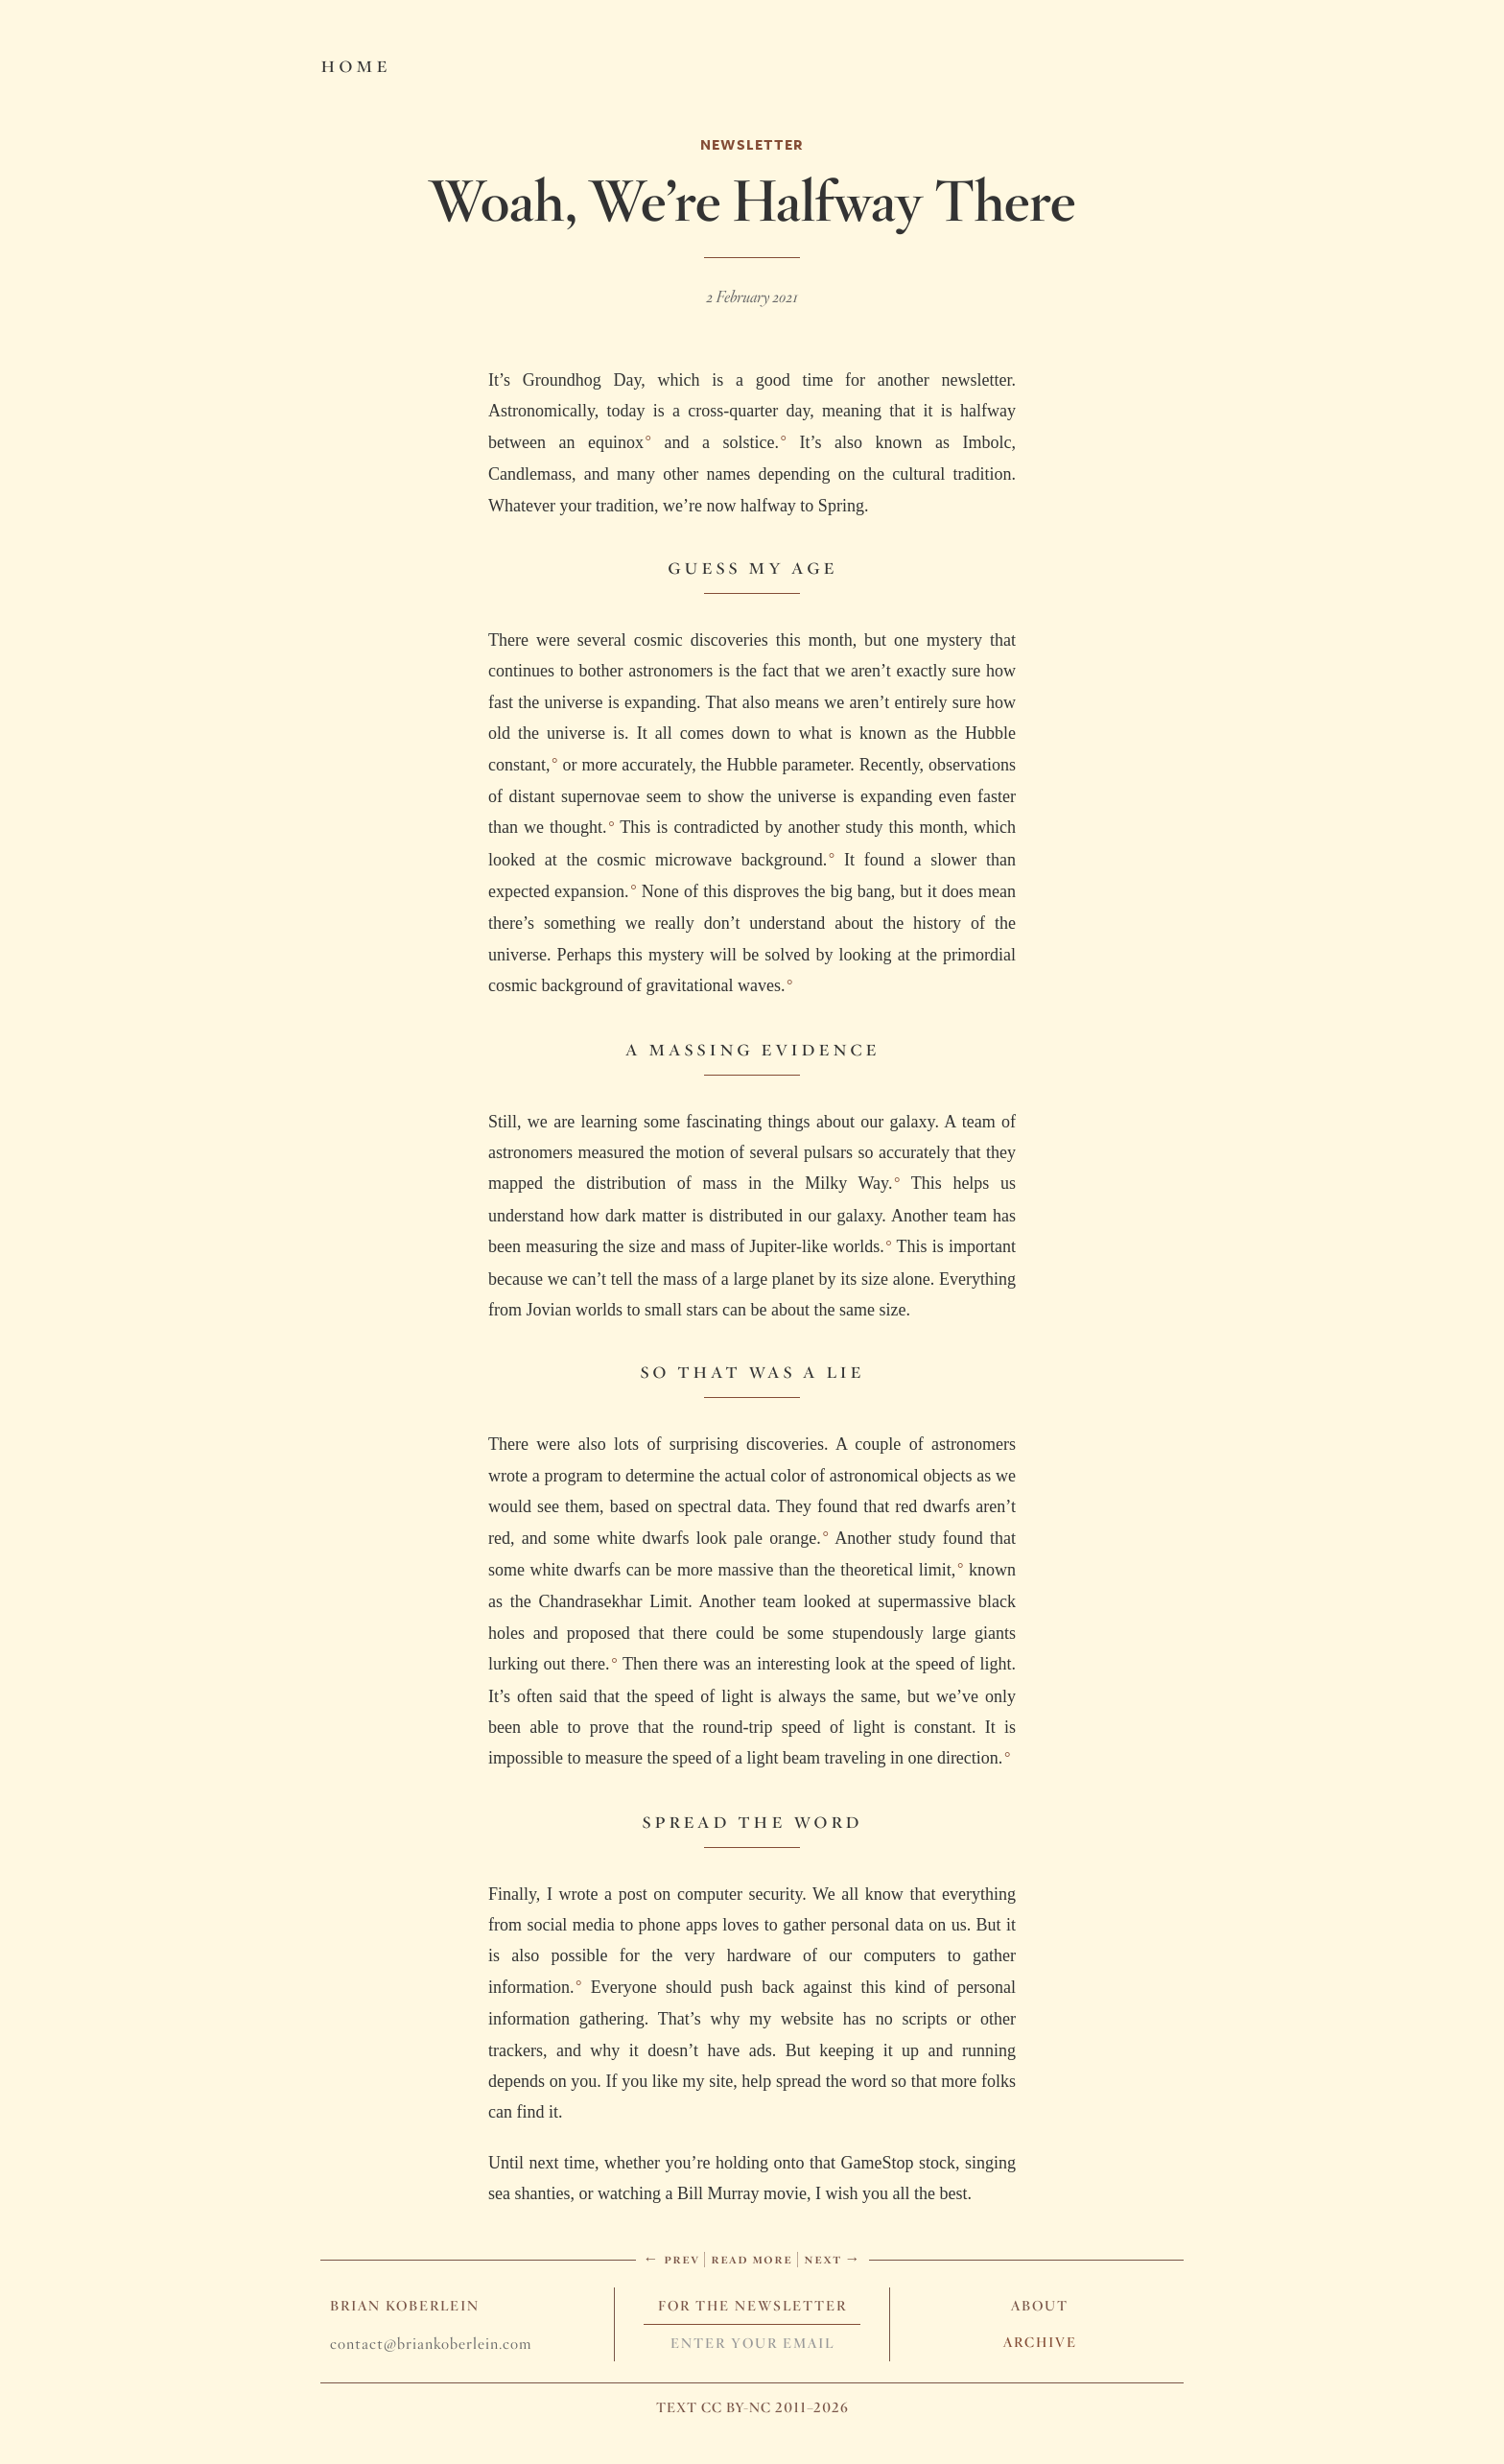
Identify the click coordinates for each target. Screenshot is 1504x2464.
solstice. (750, 442)
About (1040, 2305)
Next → (832, 2258)
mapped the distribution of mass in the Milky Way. (690, 1183)
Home (355, 63)
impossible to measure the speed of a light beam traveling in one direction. (745, 1757)
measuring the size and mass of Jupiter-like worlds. (704, 1246)
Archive (1040, 2342)
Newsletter (752, 144)
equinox (616, 442)
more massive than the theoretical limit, (816, 1569)
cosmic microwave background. (712, 859)
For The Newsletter (752, 2305)
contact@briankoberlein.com (430, 2344)
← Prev (671, 2258)
